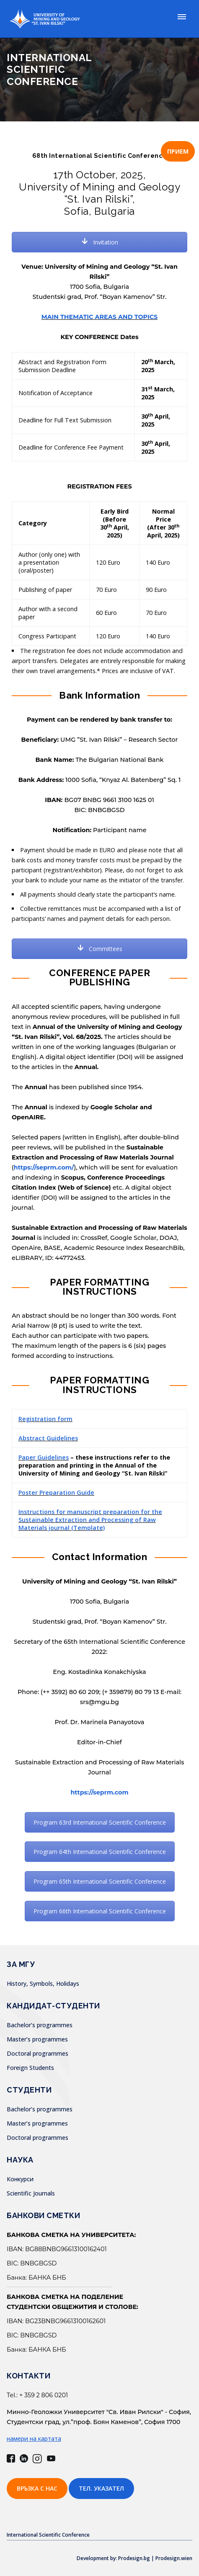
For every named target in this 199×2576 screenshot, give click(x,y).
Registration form (45, 1419)
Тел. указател (101, 2488)
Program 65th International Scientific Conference (100, 1881)
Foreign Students (30, 2068)
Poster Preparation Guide (56, 1492)
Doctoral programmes (37, 2053)
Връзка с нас (37, 2488)
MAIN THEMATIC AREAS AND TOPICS (99, 317)
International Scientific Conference (48, 2534)
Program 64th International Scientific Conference (100, 1852)
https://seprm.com (99, 1792)
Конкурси (20, 2179)
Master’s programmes (37, 2039)
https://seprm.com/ (44, 1167)
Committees (99, 949)
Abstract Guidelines (48, 1438)
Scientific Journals (31, 2193)
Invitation (99, 242)
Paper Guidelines (43, 1457)
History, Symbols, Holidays (43, 1983)
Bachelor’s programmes (39, 2025)
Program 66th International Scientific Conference (100, 1911)
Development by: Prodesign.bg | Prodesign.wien (134, 2558)
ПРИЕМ (178, 151)
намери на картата (34, 2438)
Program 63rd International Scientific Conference (100, 1822)
